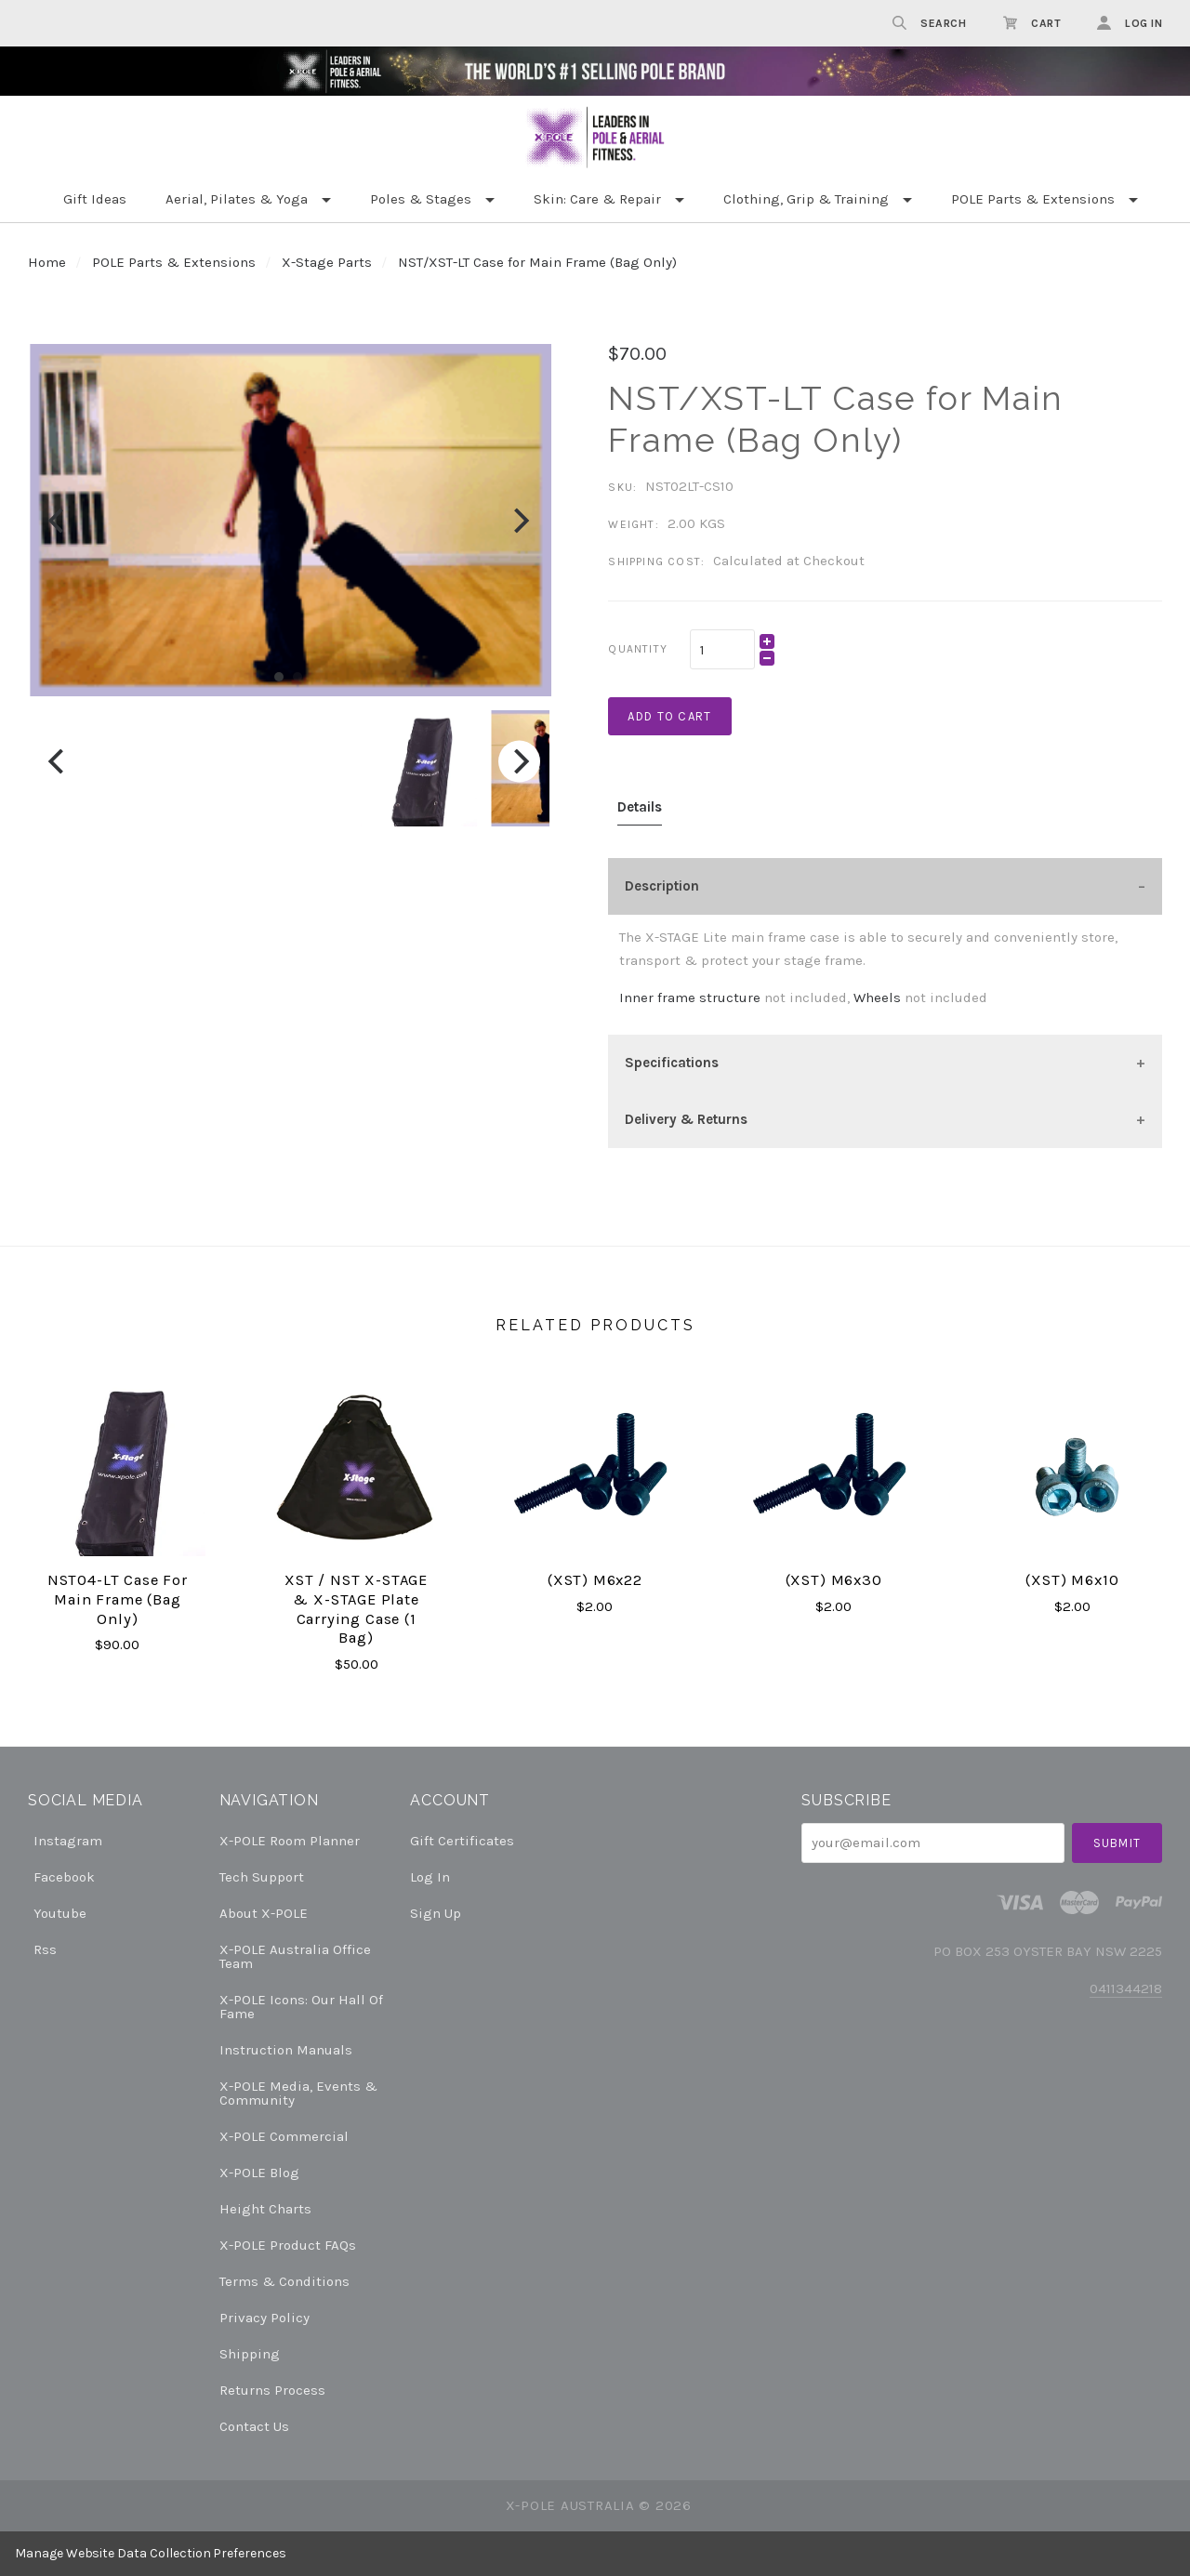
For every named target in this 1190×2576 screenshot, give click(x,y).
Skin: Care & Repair (597, 199)
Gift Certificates (462, 1840)
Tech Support (261, 1877)
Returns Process (272, 2390)
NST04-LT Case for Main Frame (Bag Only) (117, 1599)
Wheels (877, 997)
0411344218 (1126, 1988)
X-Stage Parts (327, 262)
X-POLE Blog (259, 2172)
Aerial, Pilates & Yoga (236, 199)
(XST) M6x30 (834, 1580)
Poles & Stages (420, 199)
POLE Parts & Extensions (1033, 199)
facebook (61, 1877)
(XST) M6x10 (1071, 1580)
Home (47, 262)
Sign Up (435, 1913)
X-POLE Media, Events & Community (298, 2093)
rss (42, 1949)
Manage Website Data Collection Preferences (150, 2553)
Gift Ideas (94, 199)
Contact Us (254, 2426)
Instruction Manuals (285, 2049)
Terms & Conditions (284, 2281)
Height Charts (265, 2208)
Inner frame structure (689, 997)
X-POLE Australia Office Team (295, 1956)
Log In (430, 1877)
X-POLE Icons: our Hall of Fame (301, 2006)
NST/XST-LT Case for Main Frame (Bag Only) (537, 262)
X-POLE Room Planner (289, 1840)
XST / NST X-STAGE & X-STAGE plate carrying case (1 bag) (356, 1608)
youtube (57, 1913)
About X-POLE (263, 1913)
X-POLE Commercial (284, 2136)
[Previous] (58, 520)
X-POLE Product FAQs (287, 2245)
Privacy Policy (264, 2317)
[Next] (519, 520)
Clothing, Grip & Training (806, 199)
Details (639, 807)
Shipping (249, 2353)
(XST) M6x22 (595, 1580)
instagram (65, 1840)
